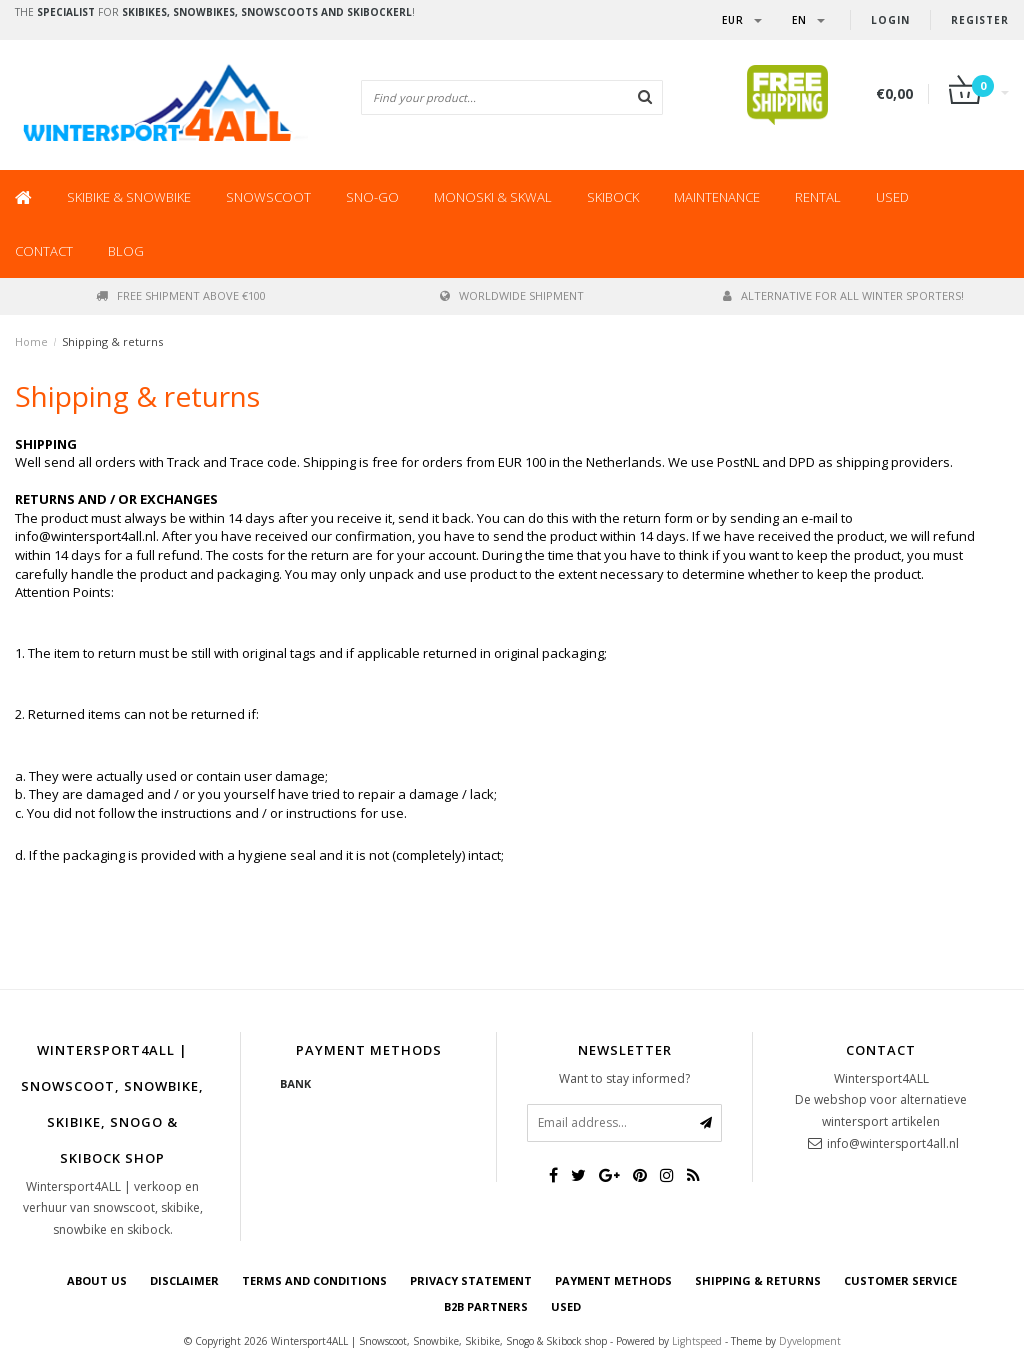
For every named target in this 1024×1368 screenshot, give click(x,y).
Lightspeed (697, 1341)
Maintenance (717, 197)
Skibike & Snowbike (129, 197)
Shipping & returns (112, 341)
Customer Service (900, 1280)
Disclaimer (184, 1280)
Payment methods (613, 1280)
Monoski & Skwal (493, 197)
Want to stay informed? (624, 1078)
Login (890, 20)
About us (97, 1280)
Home (31, 341)
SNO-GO (372, 197)
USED (566, 1306)
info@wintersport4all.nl (893, 1143)
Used (892, 197)
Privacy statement (471, 1280)
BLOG (126, 251)
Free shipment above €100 (181, 295)
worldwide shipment (512, 295)
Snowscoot (268, 197)
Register (980, 20)
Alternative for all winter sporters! (843, 295)
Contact (44, 251)
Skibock (613, 197)
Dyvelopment (810, 1341)
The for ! (215, 12)
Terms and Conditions (314, 1280)
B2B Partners (486, 1306)
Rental (818, 197)
